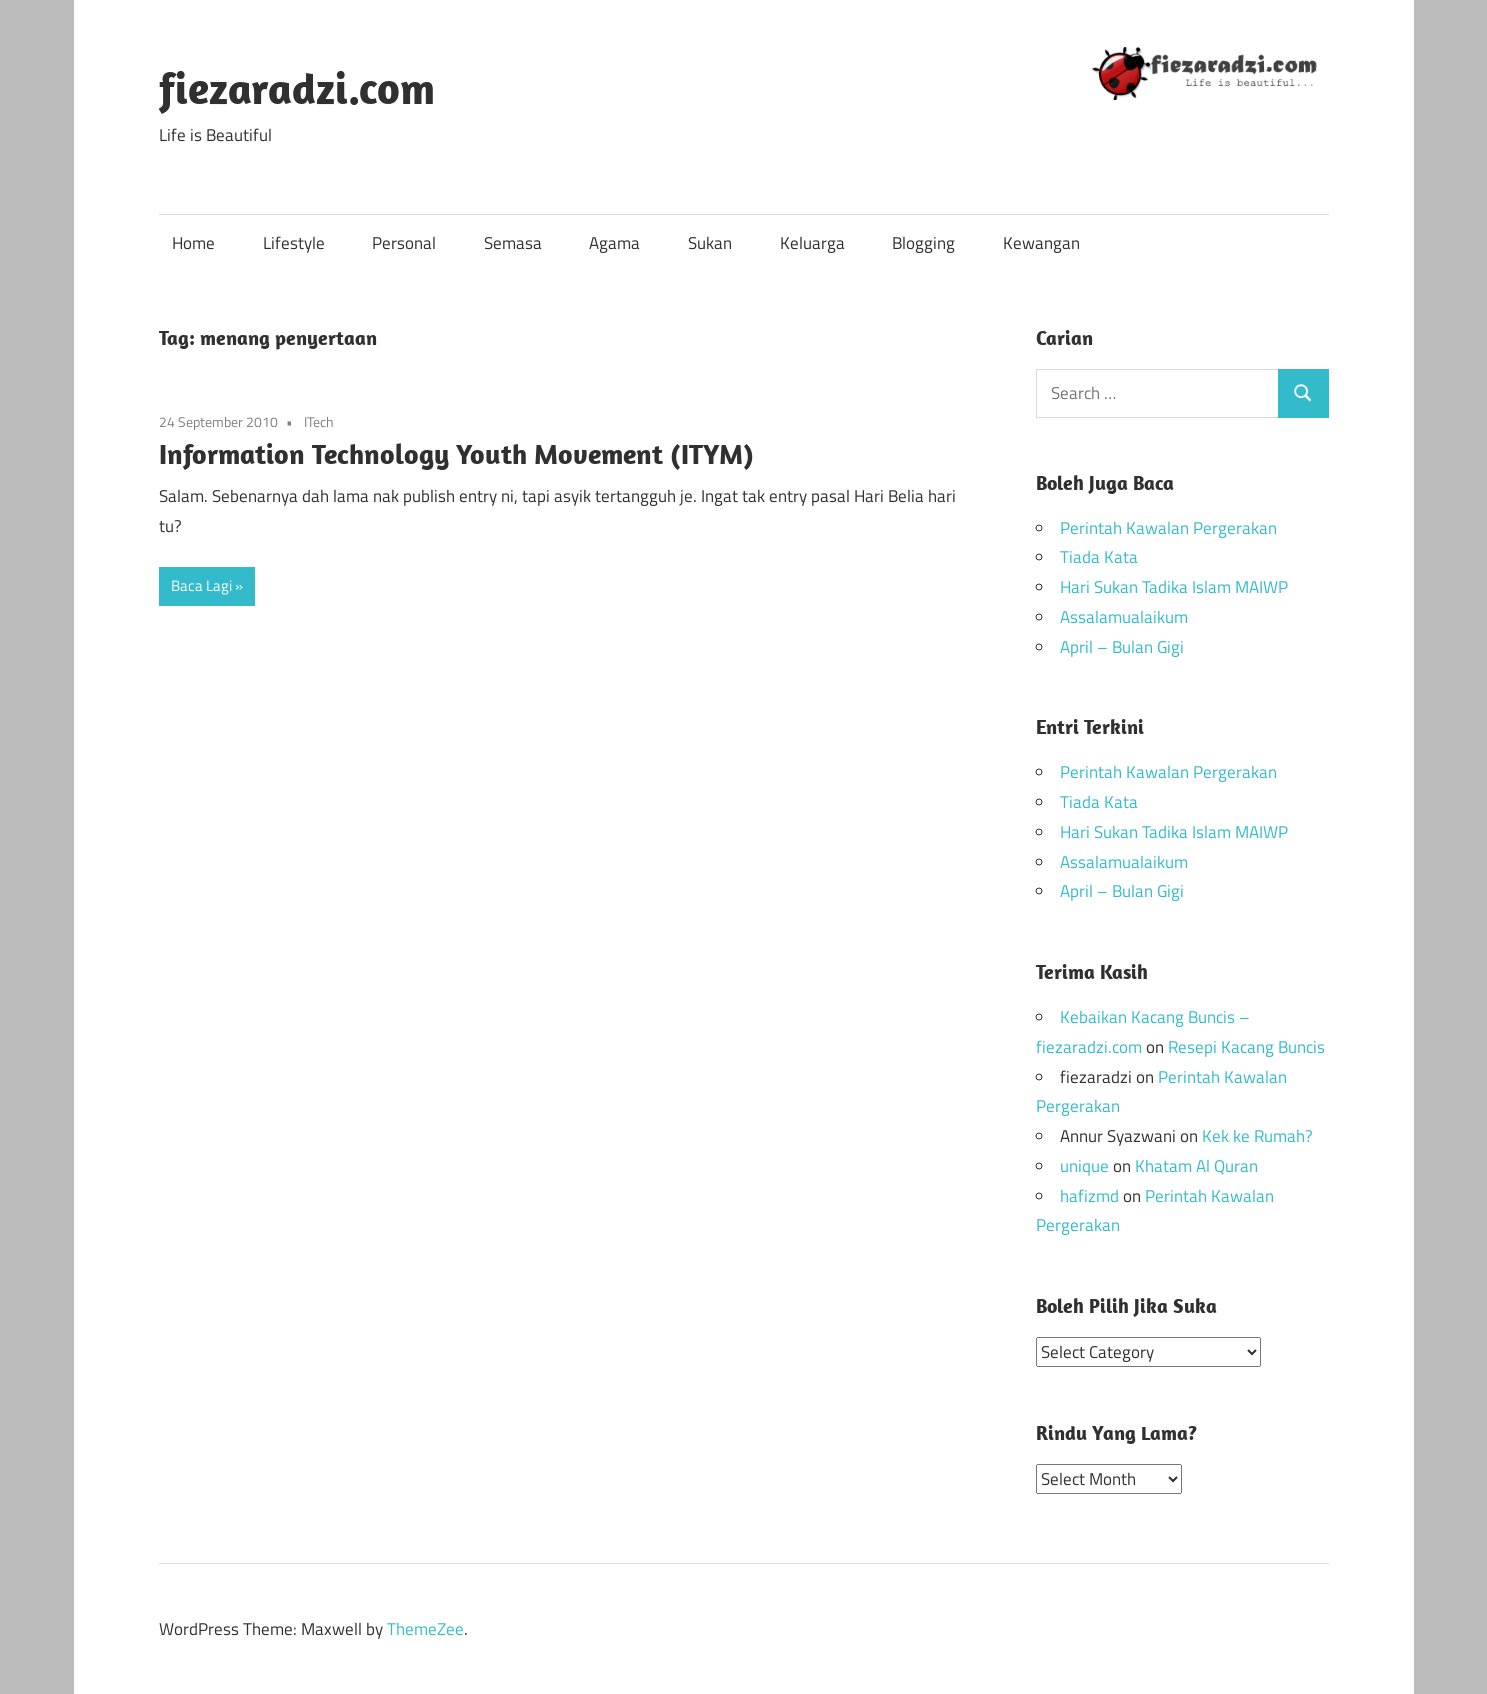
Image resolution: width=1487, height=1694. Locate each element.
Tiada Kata (1099, 557)
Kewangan (1041, 243)
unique (1084, 1166)
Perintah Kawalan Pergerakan (1168, 528)
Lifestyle (294, 243)
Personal (404, 243)
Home (193, 243)
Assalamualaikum (1124, 617)
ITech (319, 421)
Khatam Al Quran (1196, 1166)
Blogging (923, 243)
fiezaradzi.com (297, 88)
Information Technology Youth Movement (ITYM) (456, 453)
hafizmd (1089, 1196)
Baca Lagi (201, 585)
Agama (614, 243)
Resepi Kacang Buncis (1246, 1047)
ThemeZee (425, 1628)
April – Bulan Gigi (1122, 647)
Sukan (710, 243)
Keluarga (812, 243)
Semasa (513, 243)
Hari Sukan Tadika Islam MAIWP (1174, 587)
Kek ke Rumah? (1257, 1136)
